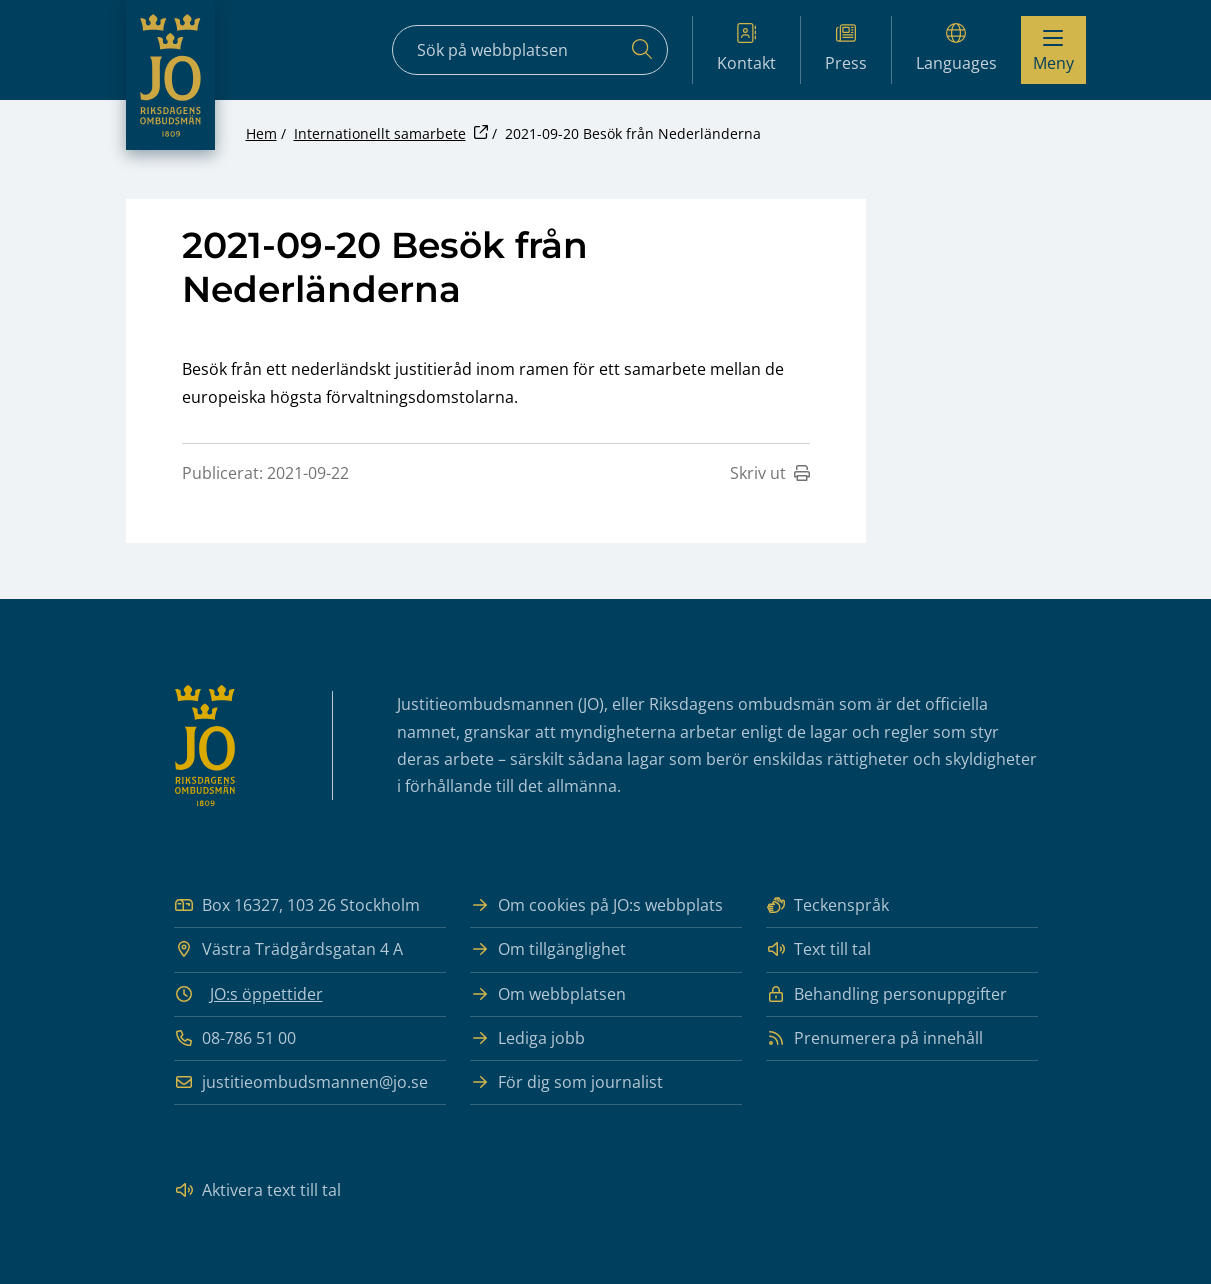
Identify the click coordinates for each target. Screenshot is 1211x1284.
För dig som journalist (566, 1082)
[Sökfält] (530, 50)
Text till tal (818, 949)
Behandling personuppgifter (886, 994)
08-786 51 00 (235, 1038)
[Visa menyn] (1053, 50)
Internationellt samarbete (380, 133)
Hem (261, 133)
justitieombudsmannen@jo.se (301, 1082)
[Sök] (642, 50)
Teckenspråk (827, 905)
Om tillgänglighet (548, 949)
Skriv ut (770, 473)
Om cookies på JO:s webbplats (596, 905)
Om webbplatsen (548, 994)
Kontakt (746, 48)
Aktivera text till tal (257, 1190)
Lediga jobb (527, 1038)
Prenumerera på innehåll (874, 1038)
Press (846, 48)
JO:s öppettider (266, 994)
